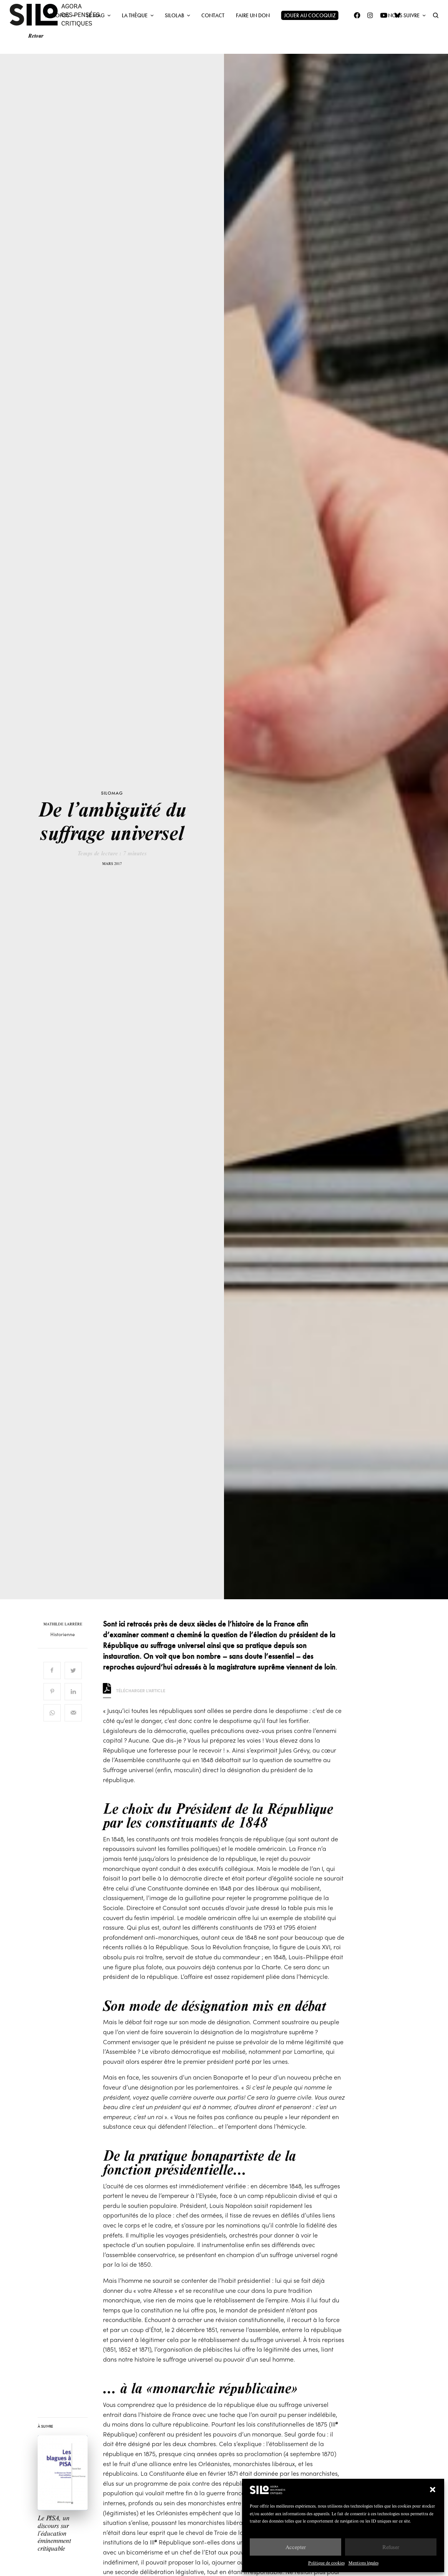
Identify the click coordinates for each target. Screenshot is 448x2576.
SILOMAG (112, 793)
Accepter (295, 2547)
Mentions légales (363, 2563)
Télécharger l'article (134, 1690)
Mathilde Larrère (62, 1624)
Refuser (390, 2547)
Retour (35, 35)
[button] (432, 2489)
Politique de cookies (326, 2563)
